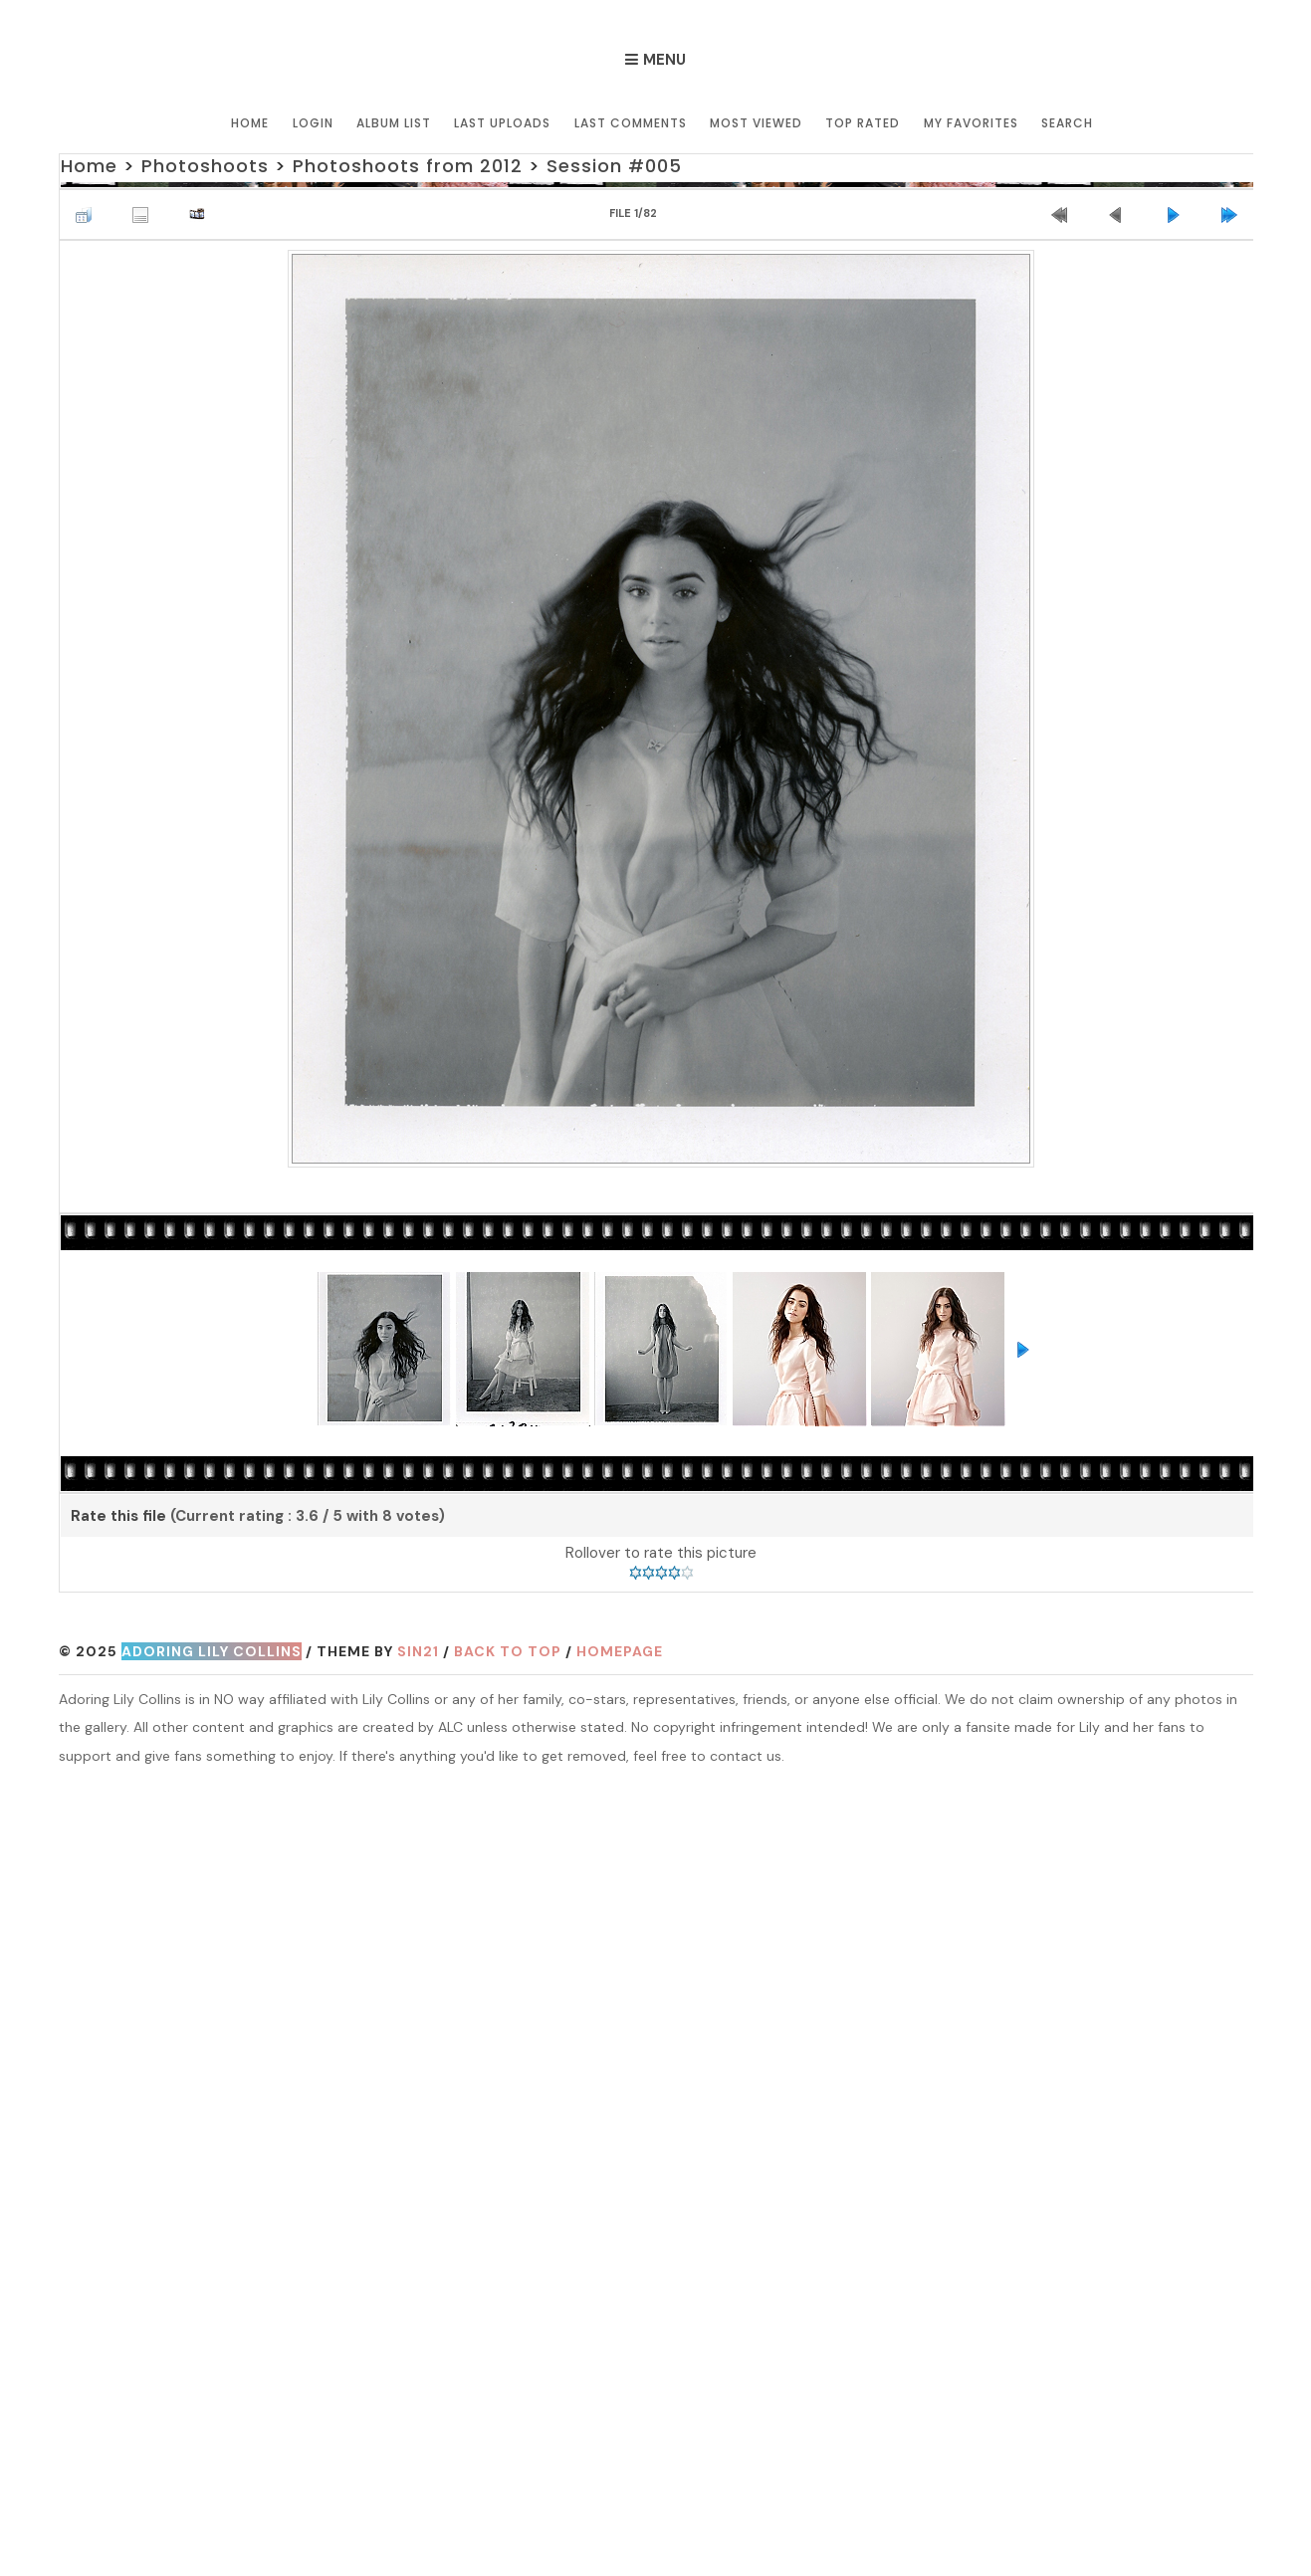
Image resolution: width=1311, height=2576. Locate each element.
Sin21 (418, 1652)
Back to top (507, 1652)
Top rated (862, 121)
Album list (394, 121)
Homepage (619, 1652)
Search (1066, 121)
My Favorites (970, 121)
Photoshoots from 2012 (408, 165)
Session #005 (614, 165)
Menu (664, 60)
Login (314, 121)
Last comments (630, 121)
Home (252, 121)
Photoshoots (205, 165)
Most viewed (756, 121)
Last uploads (503, 121)
